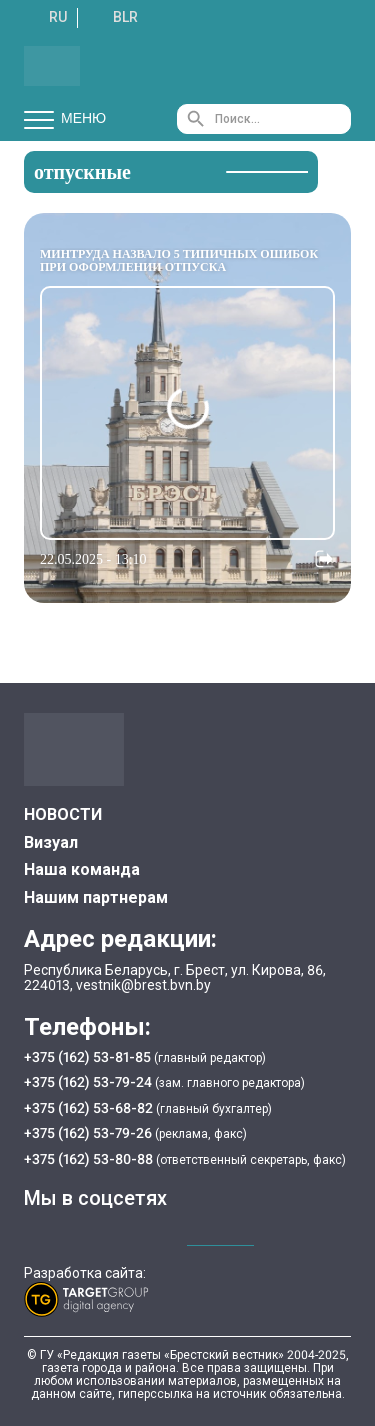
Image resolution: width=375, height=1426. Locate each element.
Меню (65, 119)
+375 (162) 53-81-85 (89, 1057)
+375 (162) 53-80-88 (90, 1159)
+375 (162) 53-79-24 (88, 1082)
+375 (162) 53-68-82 (90, 1108)
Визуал (51, 842)
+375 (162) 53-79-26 (88, 1133)
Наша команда (82, 869)
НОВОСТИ (63, 814)
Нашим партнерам (96, 897)
